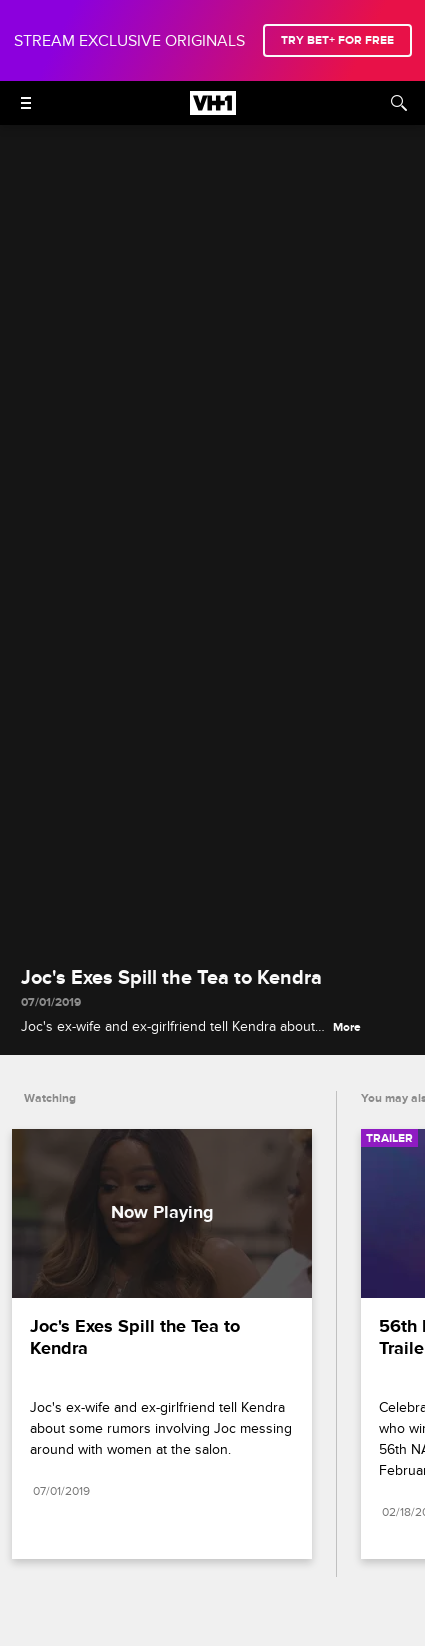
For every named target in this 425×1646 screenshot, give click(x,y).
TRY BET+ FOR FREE (337, 40)
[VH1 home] (213, 110)
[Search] (399, 103)
